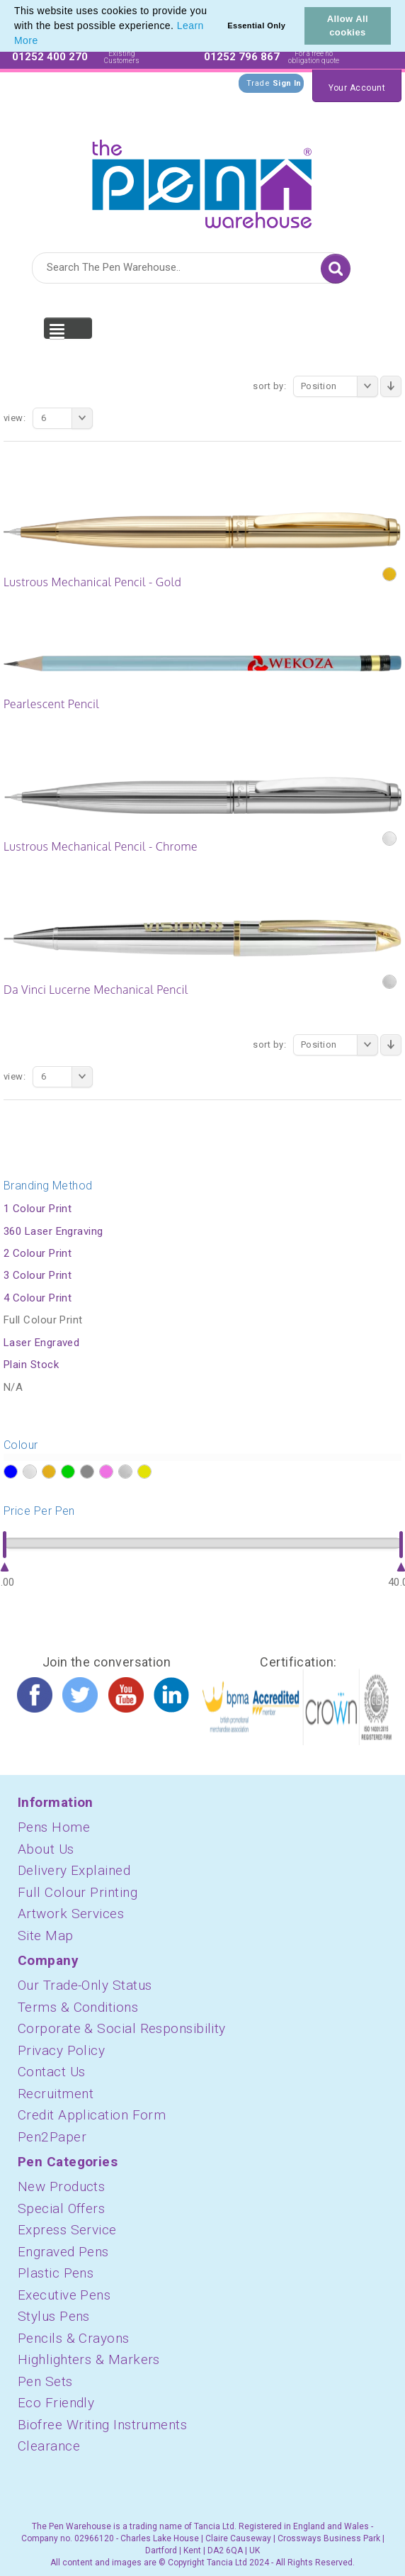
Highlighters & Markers (89, 2359)
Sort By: (269, 386)
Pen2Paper (52, 2137)
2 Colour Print (38, 1253)
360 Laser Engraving (53, 1231)
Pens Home (54, 1827)
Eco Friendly (56, 2403)
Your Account (357, 88)
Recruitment (55, 2093)
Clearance (49, 2446)
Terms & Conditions (78, 2007)
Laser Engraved (41, 1342)
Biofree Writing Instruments (102, 2425)
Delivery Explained (74, 1870)
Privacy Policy (61, 2050)
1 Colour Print (38, 1208)
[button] (43, 42)
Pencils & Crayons (74, 2338)
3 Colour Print (38, 1275)
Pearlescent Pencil (51, 704)
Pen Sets (45, 2381)
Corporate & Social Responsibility (122, 2028)
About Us (46, 1849)
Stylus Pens (54, 2316)
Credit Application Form (92, 2115)
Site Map (46, 1935)
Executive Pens (64, 2295)
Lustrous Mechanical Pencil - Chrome (101, 846)
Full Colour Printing (77, 1892)
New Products (61, 2186)
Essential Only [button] (256, 25)
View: (14, 418)
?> (10, 1472)
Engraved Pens (63, 2252)
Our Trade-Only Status (85, 1985)
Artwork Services (71, 1913)
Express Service (67, 2230)
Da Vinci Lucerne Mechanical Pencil (96, 989)
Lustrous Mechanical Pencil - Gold (92, 582)
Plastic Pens (55, 2273)
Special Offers (61, 2208)
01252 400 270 (50, 56)
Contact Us (52, 2071)
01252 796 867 (242, 56)
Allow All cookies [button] (347, 25)
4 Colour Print (38, 1298)
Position (339, 386)
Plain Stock (31, 1364)
